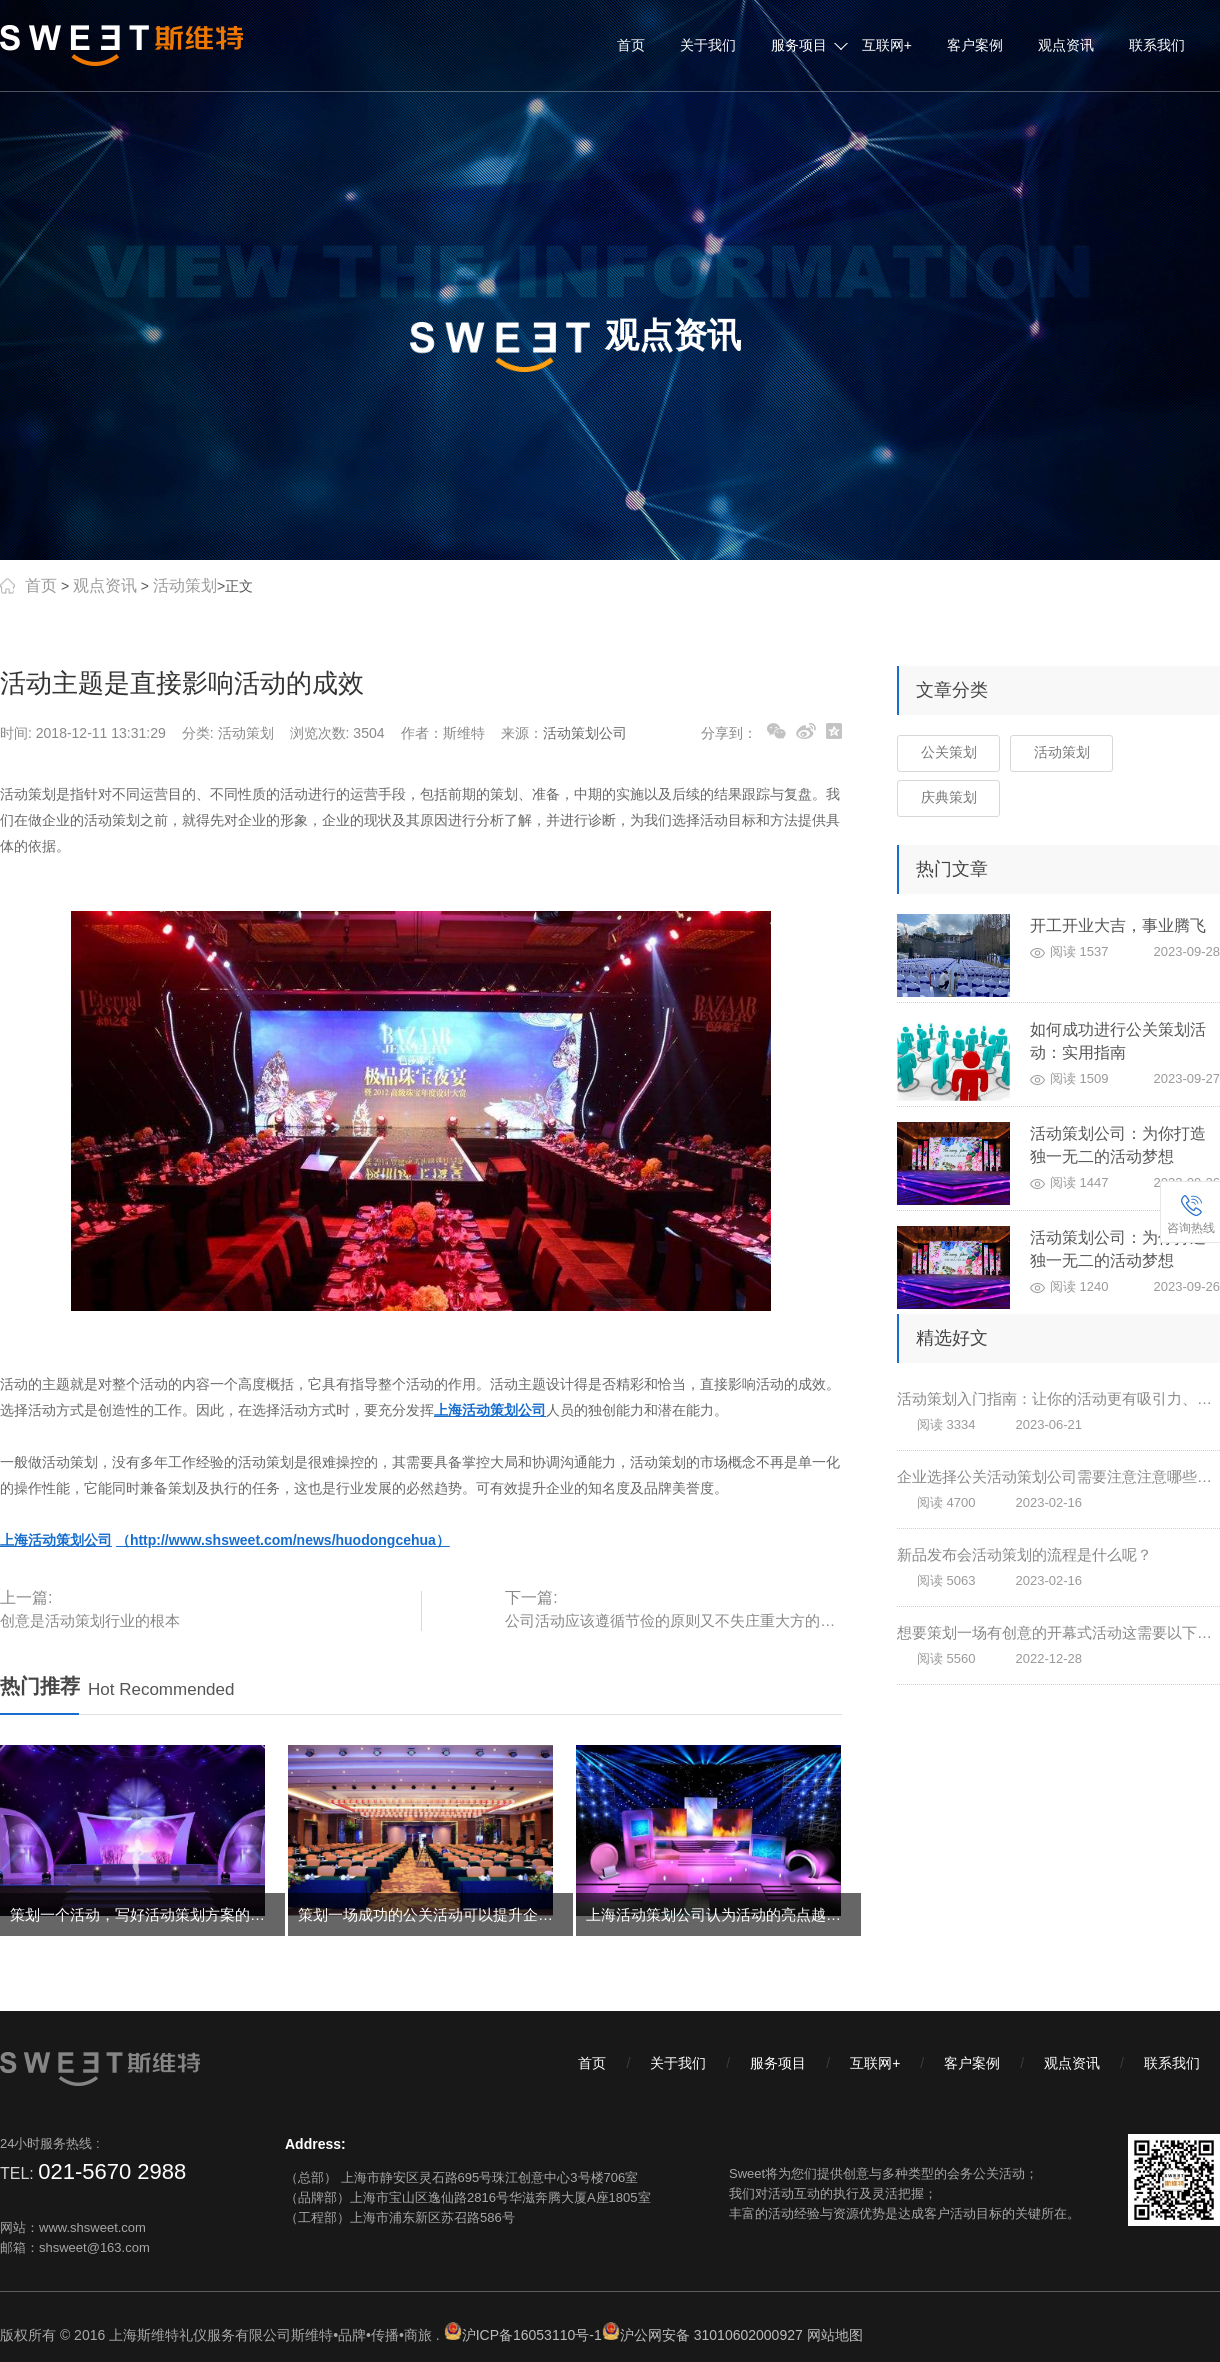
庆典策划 (949, 797)
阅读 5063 (946, 1580)
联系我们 (1157, 45)
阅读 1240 (1079, 1286)
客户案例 (975, 45)
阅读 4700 (946, 1502)
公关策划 (949, 752)
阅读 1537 (1079, 951)
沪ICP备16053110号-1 (532, 2335)
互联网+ (887, 45)
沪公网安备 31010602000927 (711, 2335)
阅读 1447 (1079, 1182)
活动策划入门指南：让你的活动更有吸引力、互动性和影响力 (1058, 1398)
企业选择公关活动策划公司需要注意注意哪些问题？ (1058, 1476)
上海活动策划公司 (56, 1540)
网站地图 (835, 2335)
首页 (631, 45)
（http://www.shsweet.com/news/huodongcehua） (283, 1540)
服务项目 (799, 45)
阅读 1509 (1079, 1078)
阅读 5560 (946, 1658)
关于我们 (708, 45)
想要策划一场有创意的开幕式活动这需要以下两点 (1058, 1632)
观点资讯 (1066, 45)
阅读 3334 (946, 1424)
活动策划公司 (585, 733)
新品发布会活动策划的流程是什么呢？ (1024, 1554)
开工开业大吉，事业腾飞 (1118, 925)
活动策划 (185, 585)
